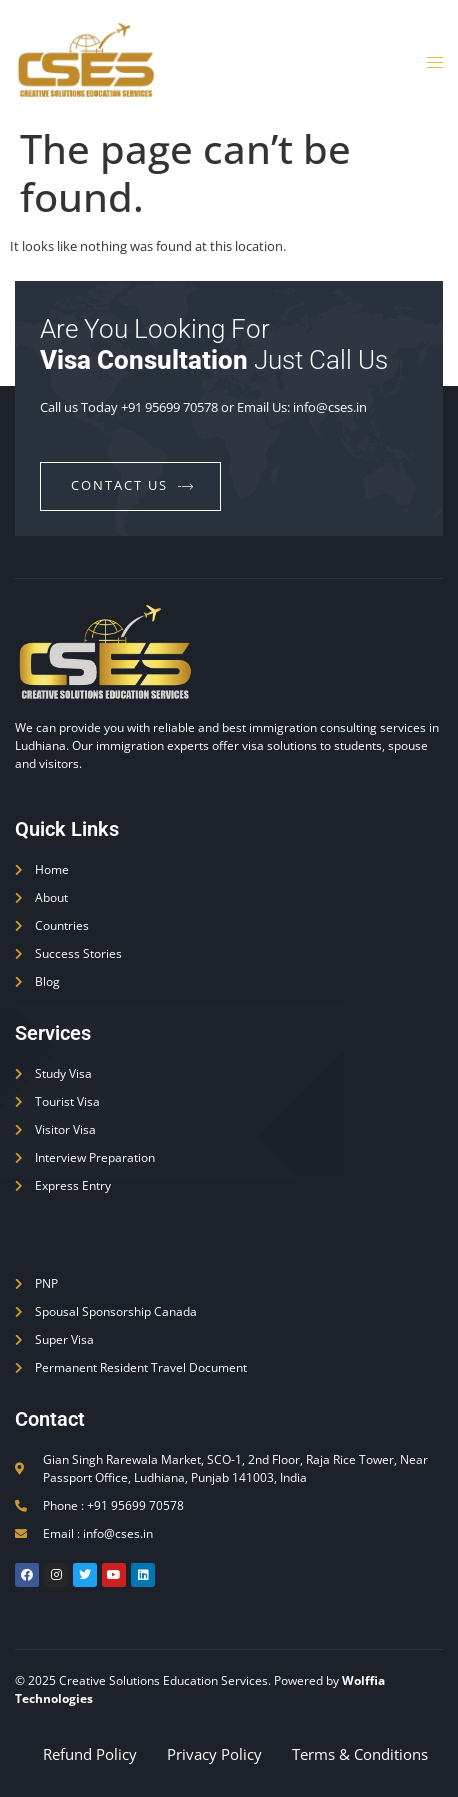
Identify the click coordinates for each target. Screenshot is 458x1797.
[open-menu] (429, 63)
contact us (133, 485)
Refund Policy (90, 1754)
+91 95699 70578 (169, 407)
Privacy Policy (214, 1754)
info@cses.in (330, 407)
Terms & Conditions (360, 1754)
